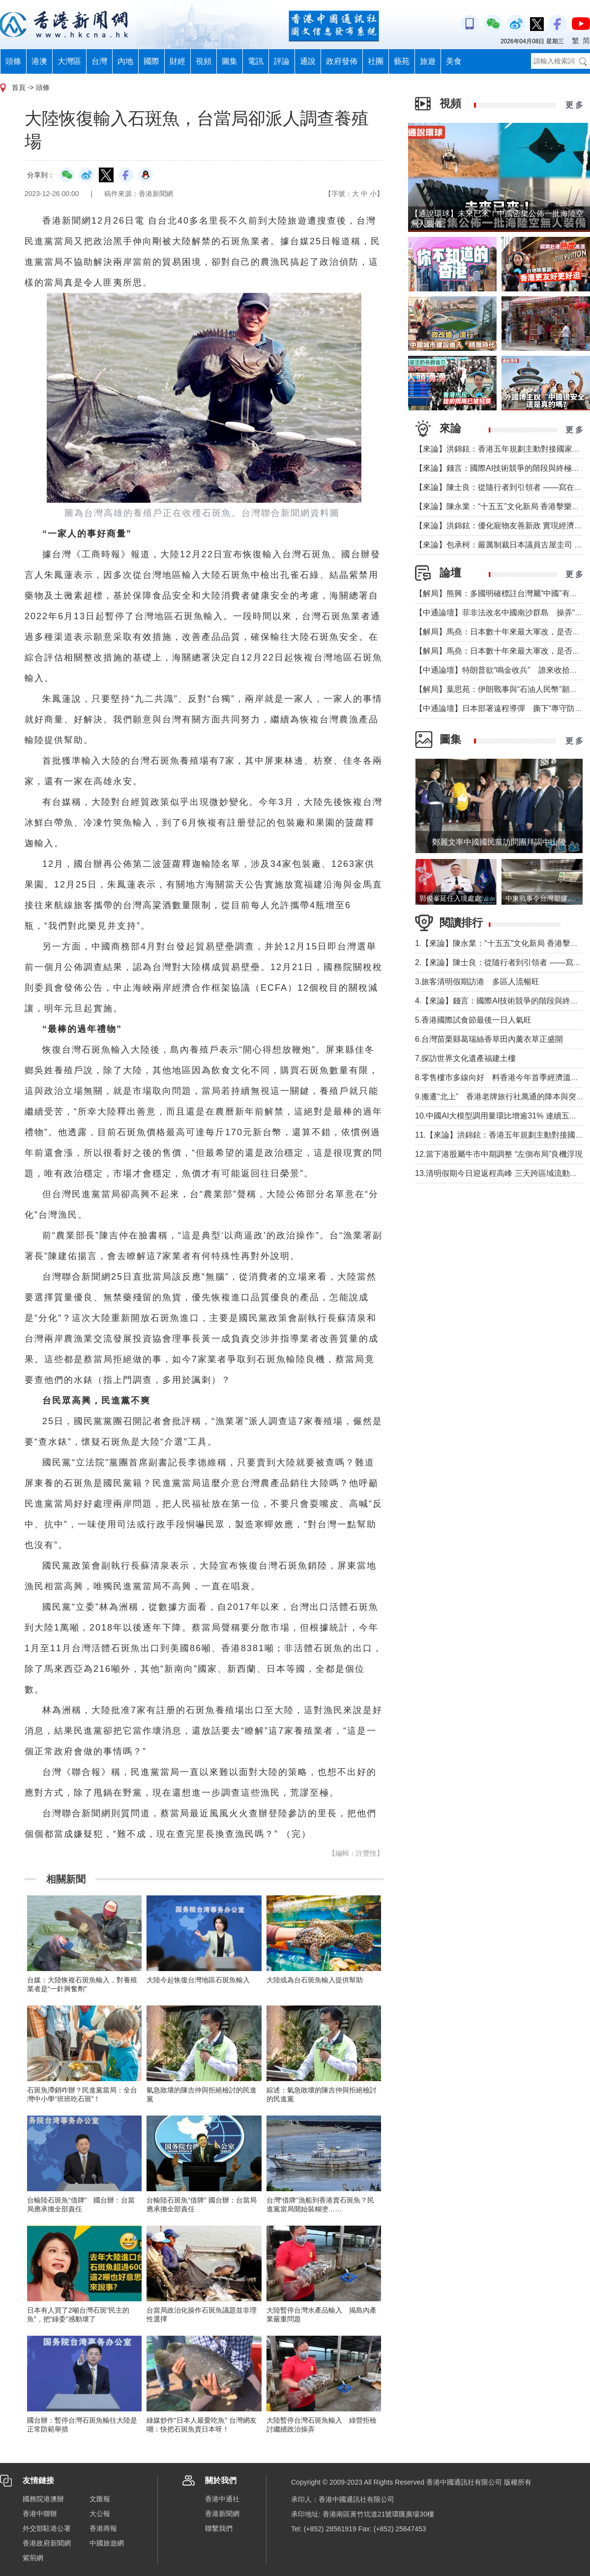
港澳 (39, 61)
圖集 (229, 61)
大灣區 (69, 61)
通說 (308, 61)
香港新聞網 (222, 2514)
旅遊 (428, 61)
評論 (282, 61)
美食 (454, 61)
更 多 (574, 105)
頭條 (13, 61)
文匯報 (99, 2499)
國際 (151, 61)
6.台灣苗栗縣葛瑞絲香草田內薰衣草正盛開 (489, 1039)
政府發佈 (341, 61)
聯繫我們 (219, 2528)
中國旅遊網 (106, 2543)
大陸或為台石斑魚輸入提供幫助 (314, 1980)
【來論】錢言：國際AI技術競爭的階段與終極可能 (501, 468)
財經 (177, 61)
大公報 (99, 2514)
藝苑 (402, 61)
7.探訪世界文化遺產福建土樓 (465, 1058)
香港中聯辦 (40, 2514)
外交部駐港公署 (47, 2528)
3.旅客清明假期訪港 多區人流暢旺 (477, 981)
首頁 (19, 87)
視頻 (203, 61)
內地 (125, 61)
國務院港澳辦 (43, 2499)
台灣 (99, 61)
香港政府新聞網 (47, 2543)
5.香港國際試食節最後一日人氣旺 (473, 1020)
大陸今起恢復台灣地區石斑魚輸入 (198, 1980)
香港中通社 (222, 2499)
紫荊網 (33, 2558)
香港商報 (103, 2528)
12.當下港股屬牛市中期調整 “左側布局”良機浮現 (499, 1154)
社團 (376, 61)
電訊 (256, 61)
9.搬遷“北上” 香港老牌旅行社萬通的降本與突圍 (499, 1096)
